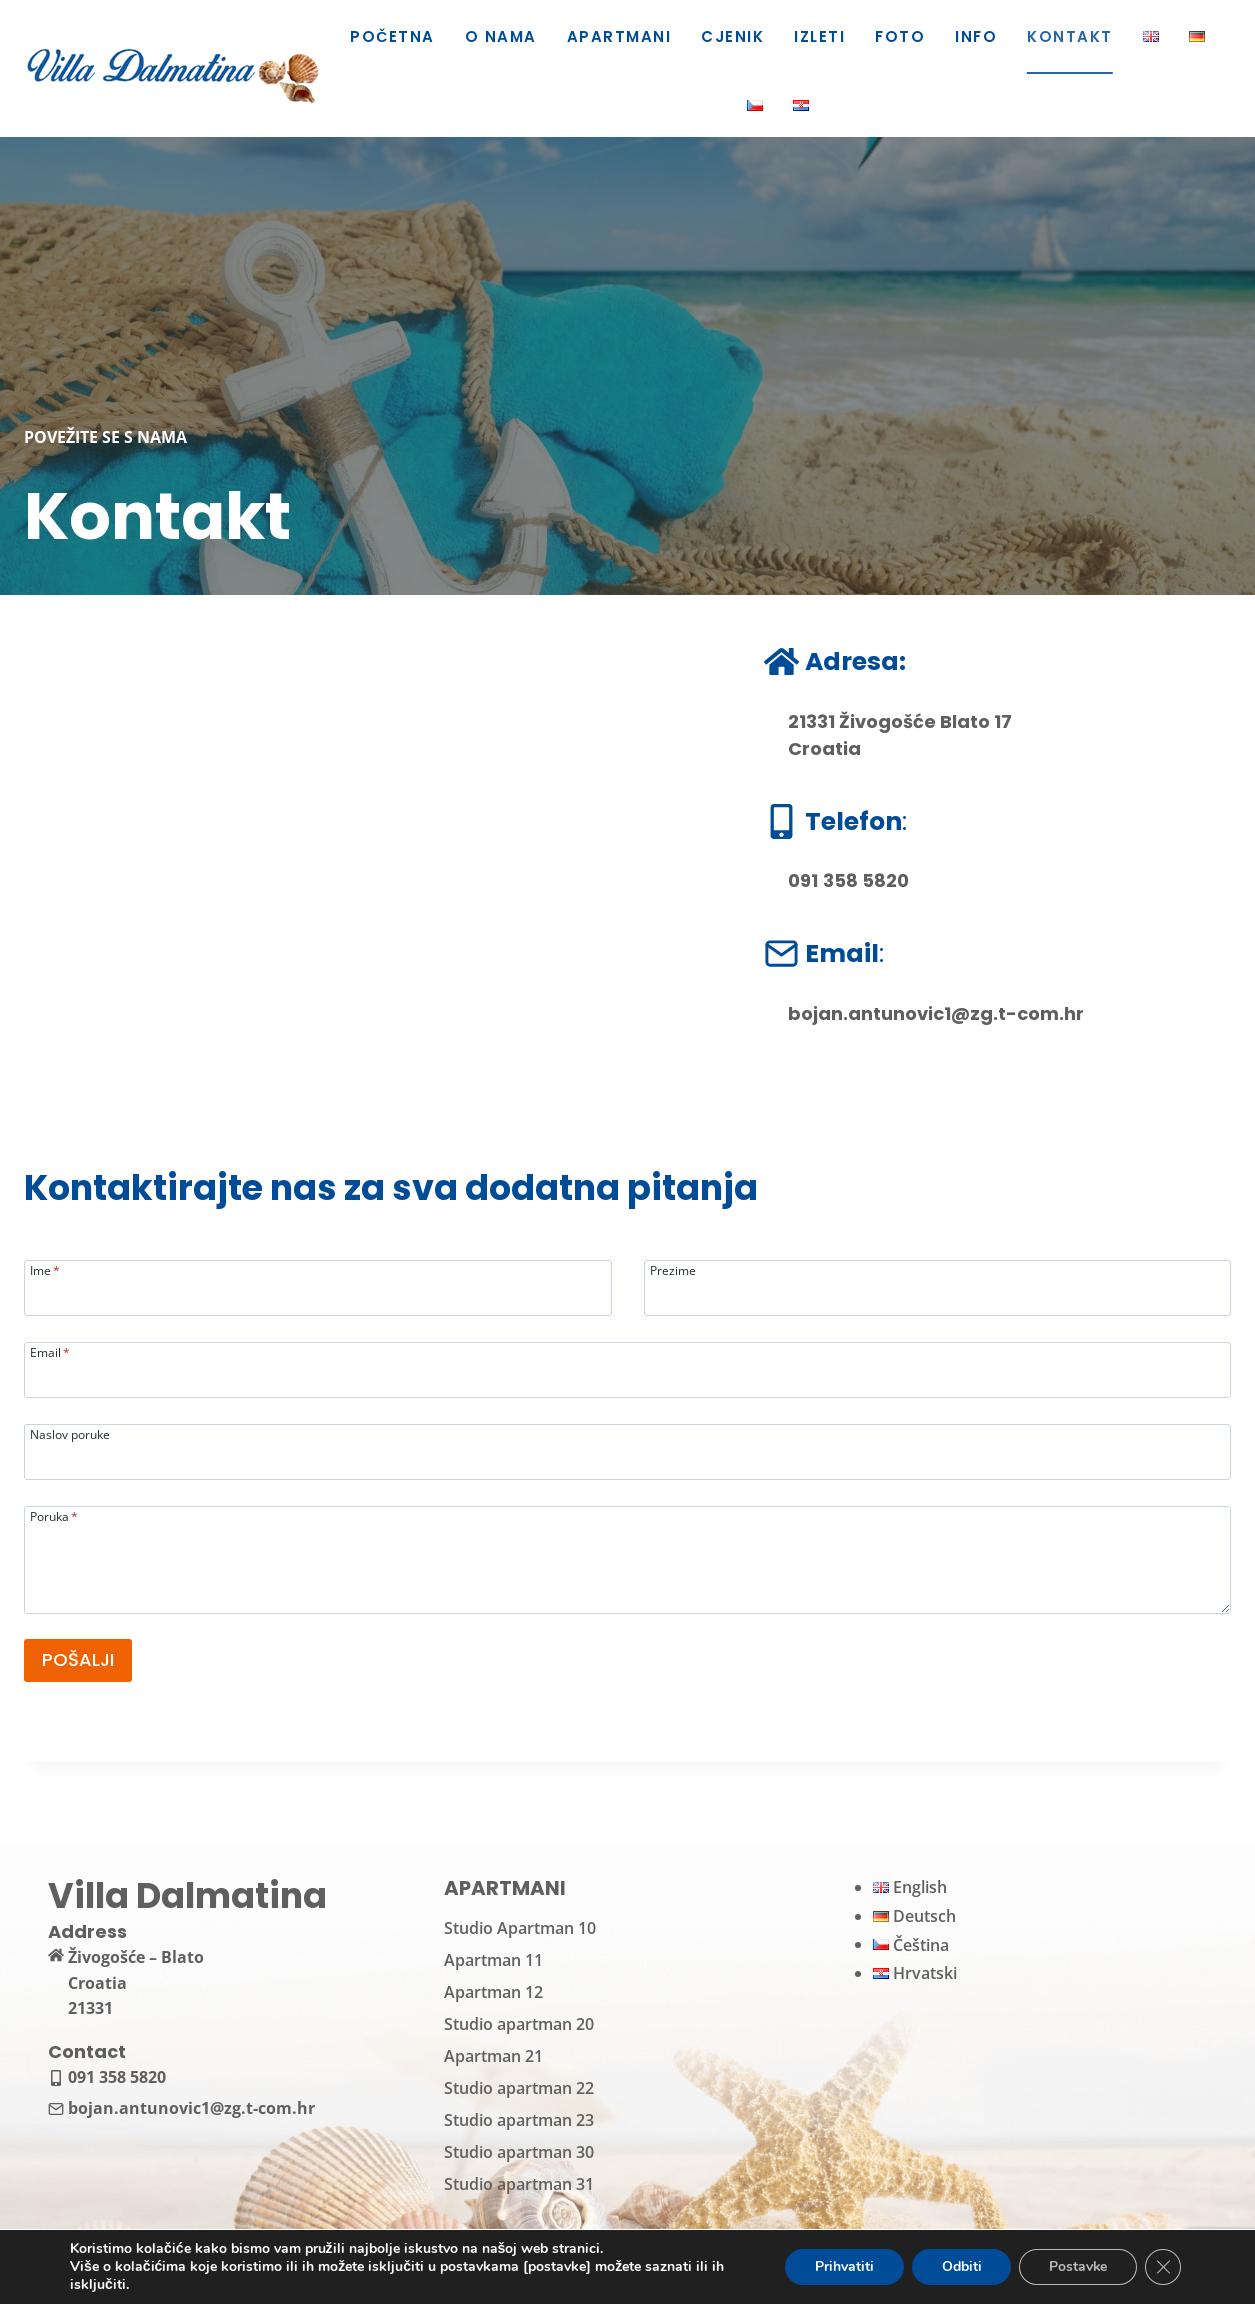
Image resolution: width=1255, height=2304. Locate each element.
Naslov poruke (70, 1433)
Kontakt (1070, 36)
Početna (392, 36)
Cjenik (732, 36)
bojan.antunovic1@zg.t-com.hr (936, 1013)
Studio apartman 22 (519, 2088)
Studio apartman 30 (519, 2152)
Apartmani (619, 36)
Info (976, 36)
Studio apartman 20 (519, 2024)
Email (50, 1351)
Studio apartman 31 (519, 2184)
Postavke (1077, 2266)
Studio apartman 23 (519, 2120)
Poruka (54, 1515)
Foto (900, 36)
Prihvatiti (842, 2266)
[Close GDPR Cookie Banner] (1163, 2267)
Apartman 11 (493, 1960)
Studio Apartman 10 (520, 1928)
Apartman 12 (493, 1992)
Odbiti (960, 2266)
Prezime (673, 1269)
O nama (501, 36)
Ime (45, 1269)
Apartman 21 (493, 2056)
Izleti (819, 36)
